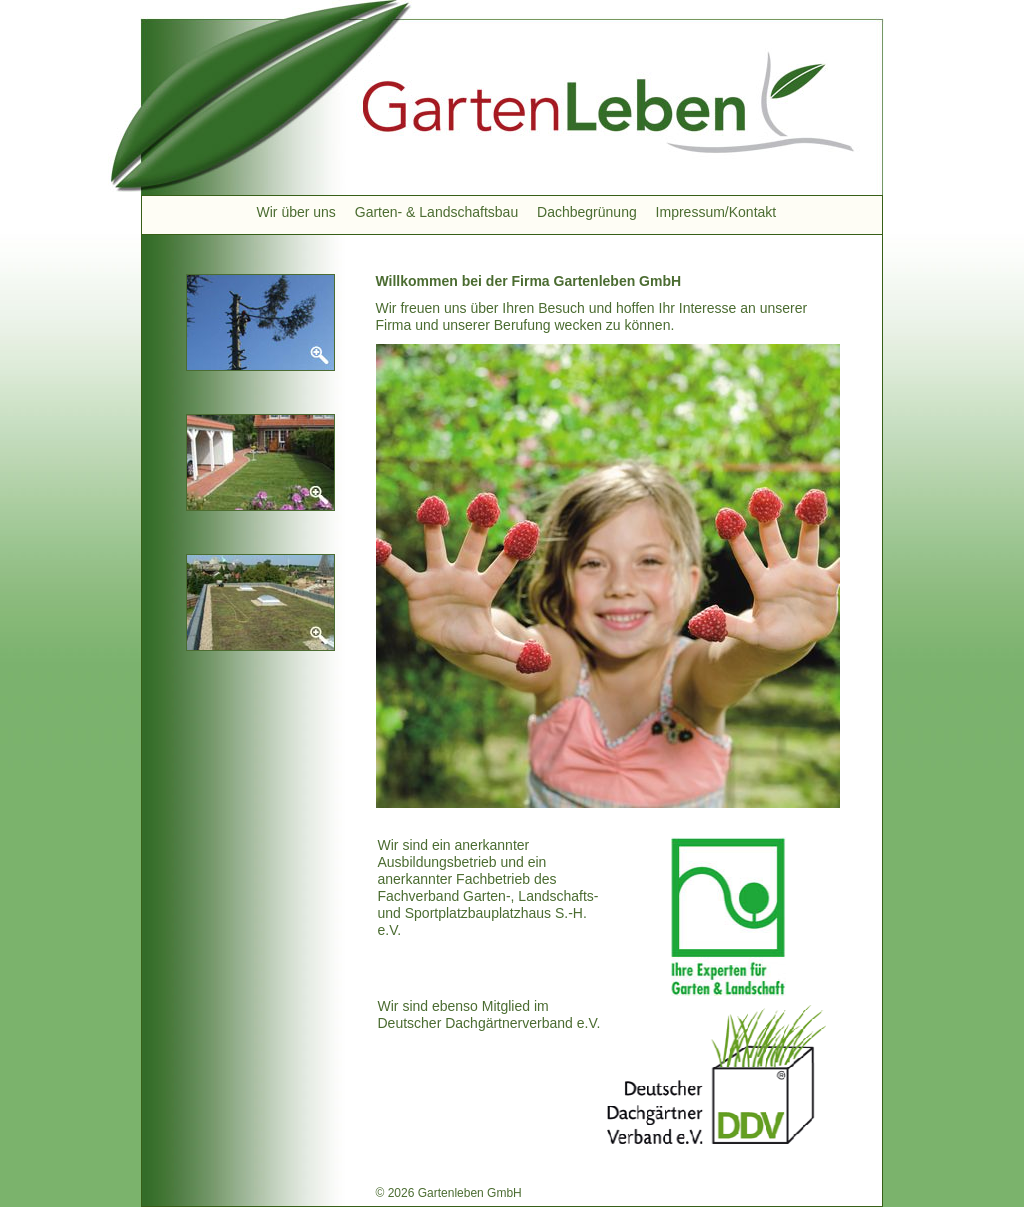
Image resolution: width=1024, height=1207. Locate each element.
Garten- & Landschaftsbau (436, 212)
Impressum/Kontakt (716, 212)
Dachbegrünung (587, 212)
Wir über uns (296, 212)
